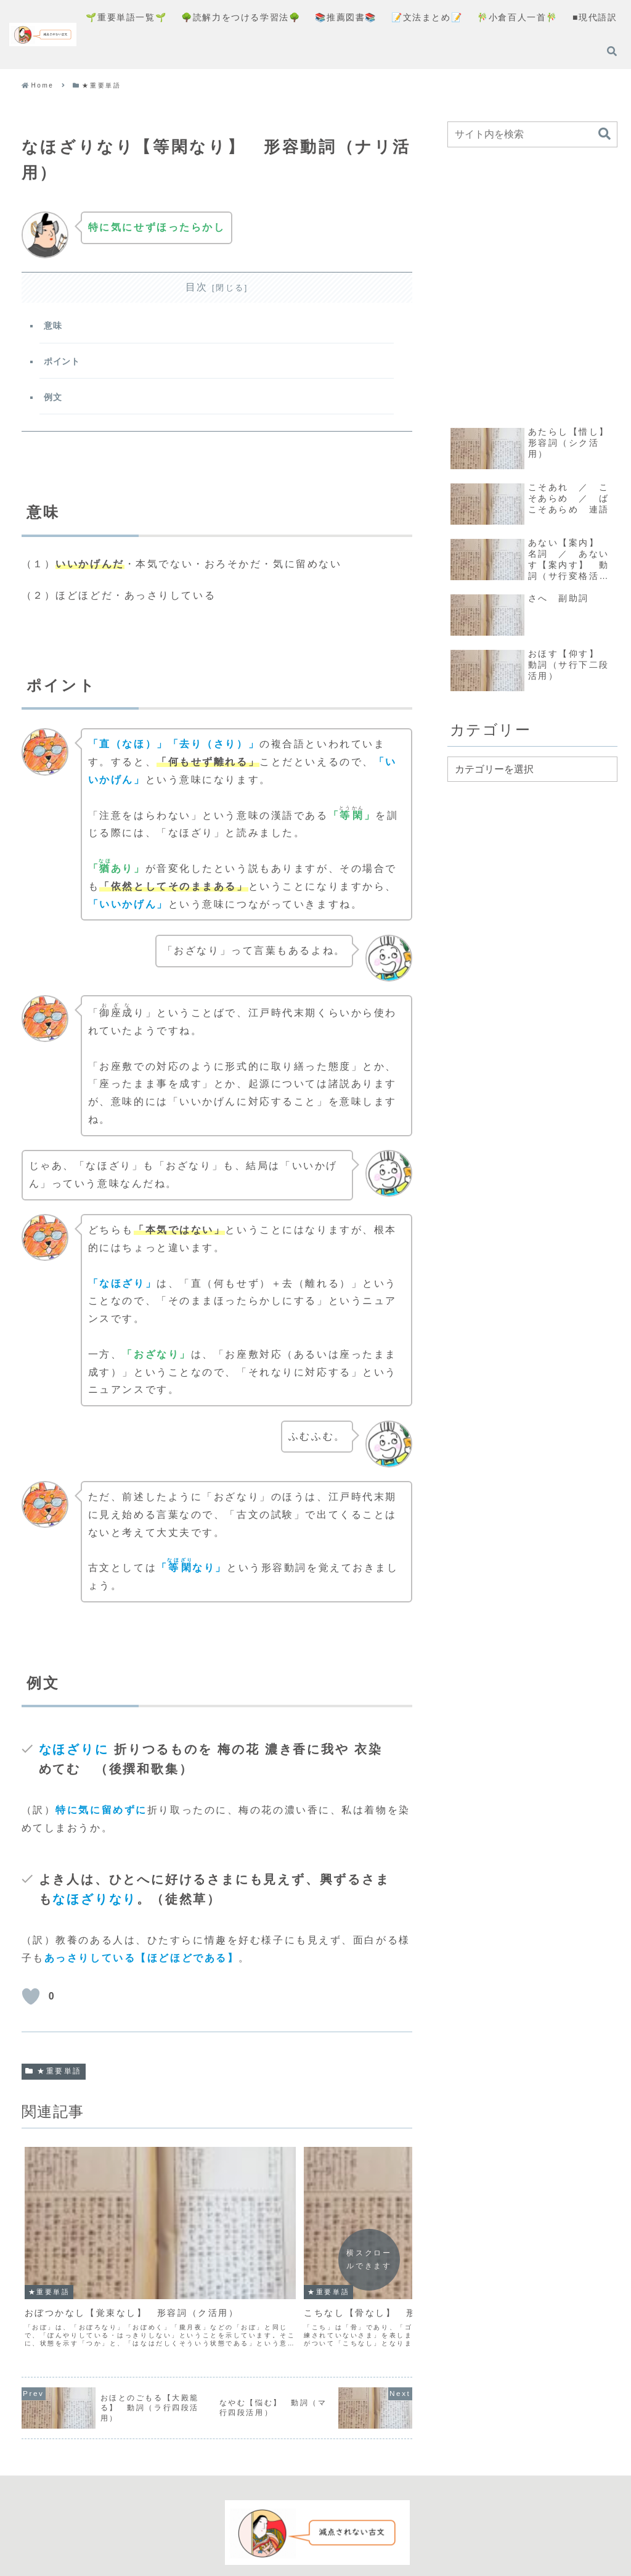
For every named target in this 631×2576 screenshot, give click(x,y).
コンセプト (206, 2524)
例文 (54, 403)
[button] (604, 134)
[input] (532, 134)
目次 (196, 287)
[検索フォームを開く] (612, 51)
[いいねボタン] (31, 2005)
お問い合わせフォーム (401, 2524)
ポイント (64, 365)
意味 (54, 327)
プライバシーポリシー (291, 2524)
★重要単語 (53, 2079)
